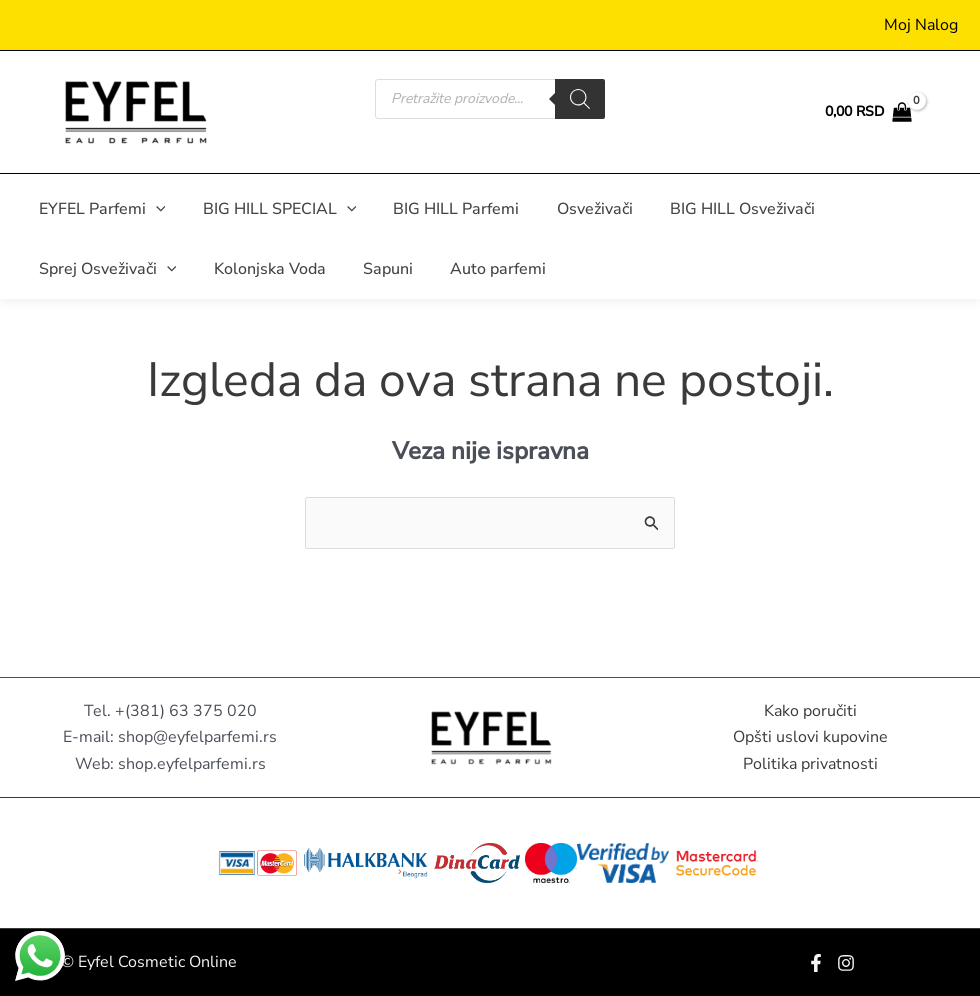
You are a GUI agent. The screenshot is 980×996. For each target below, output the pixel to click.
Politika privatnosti (810, 764)
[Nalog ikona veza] (921, 25)
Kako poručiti (810, 711)
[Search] (580, 99)
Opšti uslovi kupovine (810, 737)
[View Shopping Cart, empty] (868, 112)
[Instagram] (846, 963)
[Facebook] (816, 963)
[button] (153, 209)
